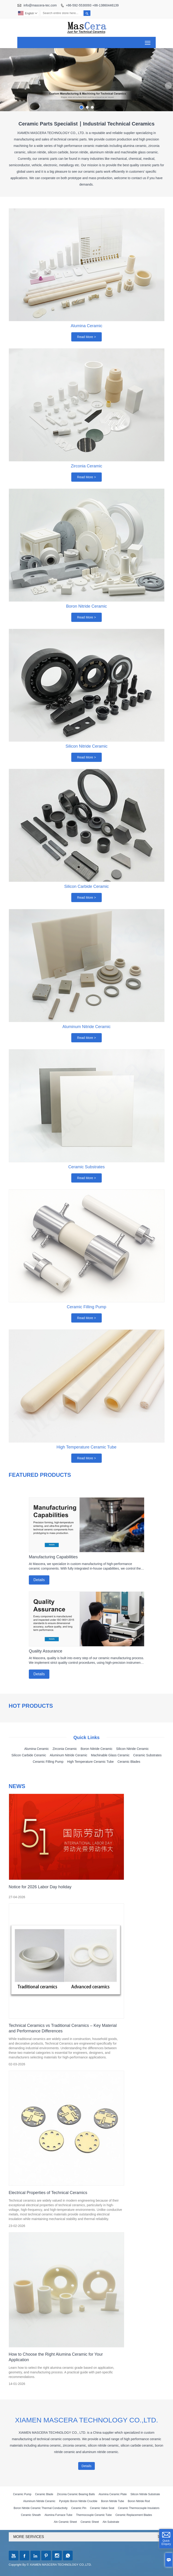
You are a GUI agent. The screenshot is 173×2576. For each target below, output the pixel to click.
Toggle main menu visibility (148, 41)
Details (39, 1580)
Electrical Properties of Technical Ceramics (48, 2192)
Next (168, 85)
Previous (4, 85)
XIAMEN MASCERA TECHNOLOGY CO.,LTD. (86, 2420)
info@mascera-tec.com (40, 5)
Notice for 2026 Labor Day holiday (40, 1887)
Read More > (86, 337)
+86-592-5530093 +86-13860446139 (92, 5)
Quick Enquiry (166, 2542)
